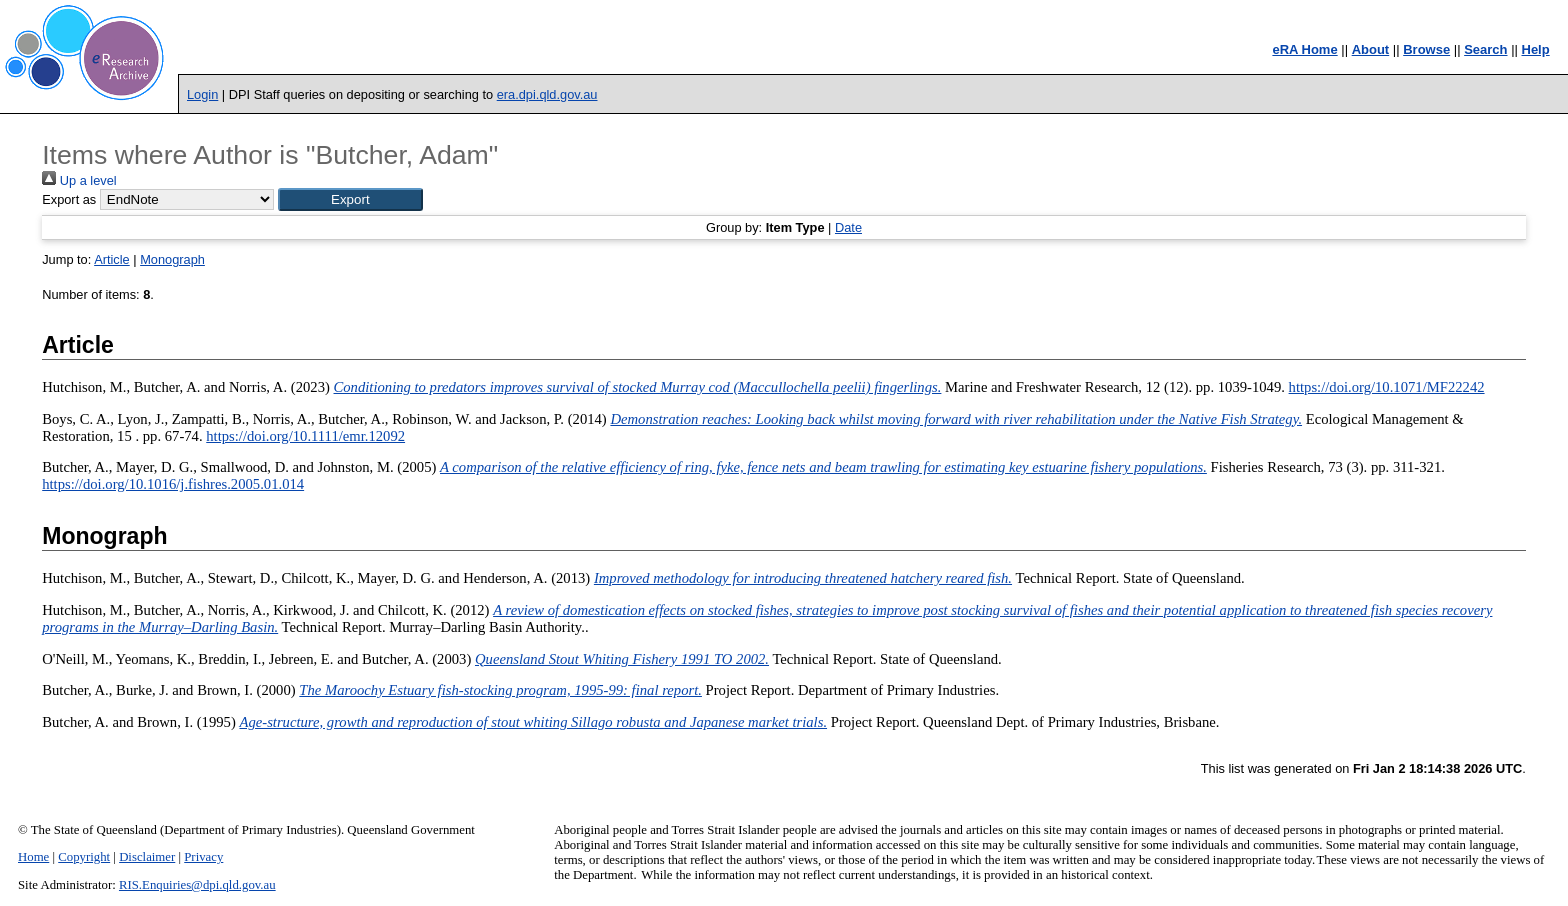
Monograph (172, 259)
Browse (1426, 49)
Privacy (203, 857)
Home (33, 857)
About (1371, 49)
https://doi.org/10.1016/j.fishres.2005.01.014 (173, 484)
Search (1485, 49)
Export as (69, 199)
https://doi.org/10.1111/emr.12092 (305, 436)
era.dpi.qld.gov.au (547, 94)
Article (112, 259)
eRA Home (1304, 49)
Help (1536, 49)
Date (848, 227)
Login (202, 94)
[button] (350, 199)
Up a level (79, 180)
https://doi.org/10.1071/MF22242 (1387, 387)
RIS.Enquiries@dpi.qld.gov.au (197, 885)
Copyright (84, 857)
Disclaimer (147, 857)
